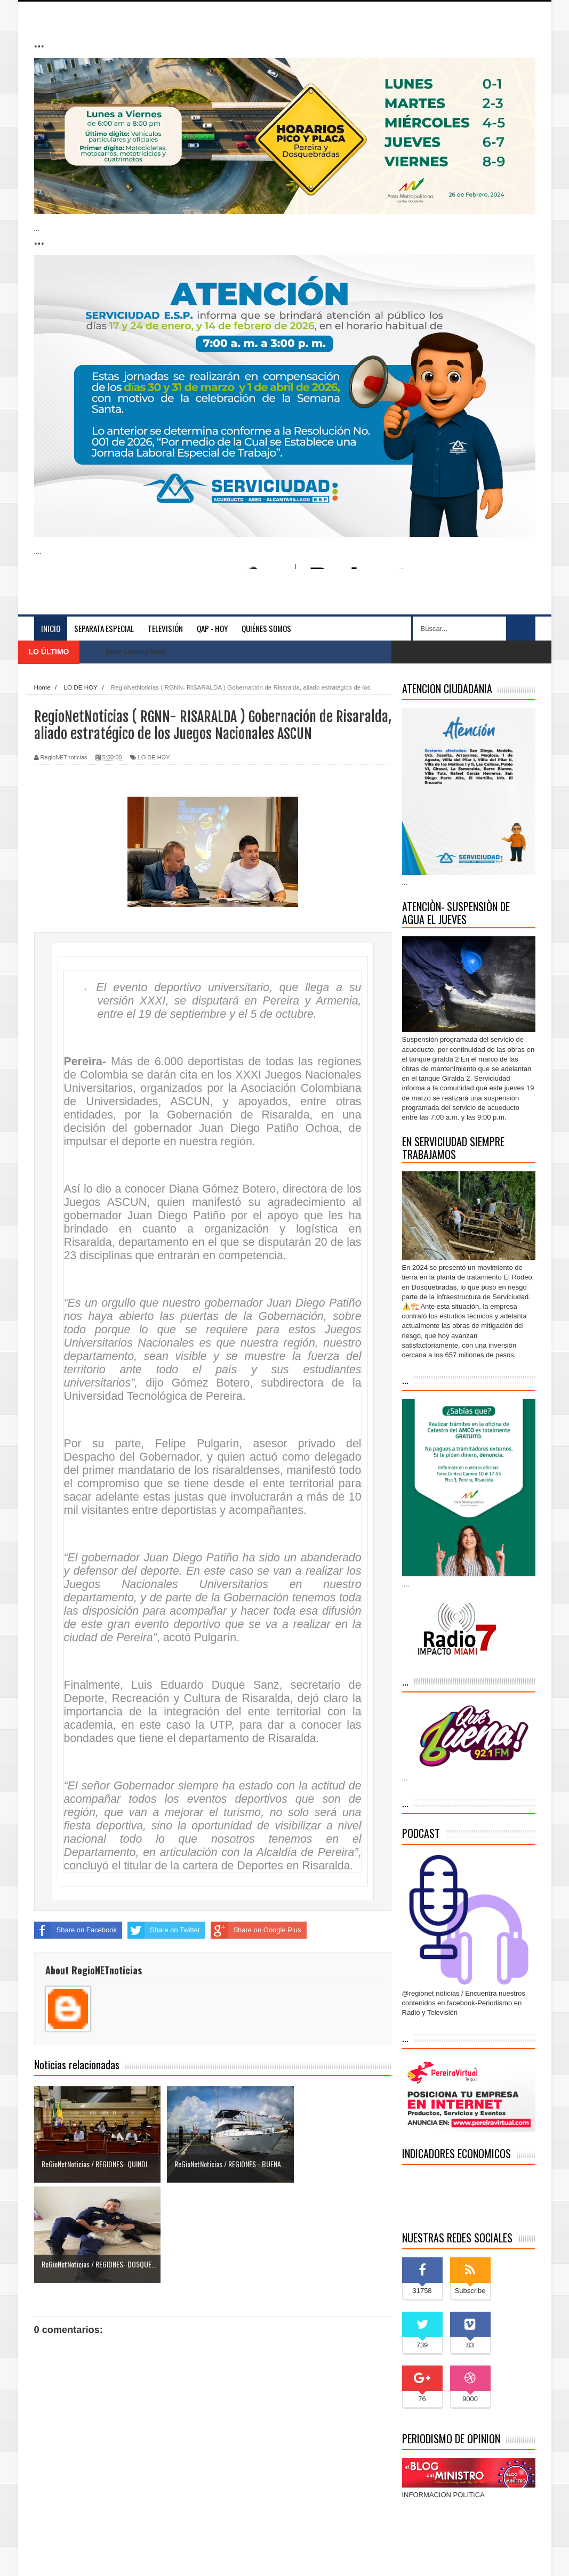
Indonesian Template (155, 2557)
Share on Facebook (75, 1930)
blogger (225, 2557)
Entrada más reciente (67, 2482)
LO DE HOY (154, 757)
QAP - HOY (212, 628)
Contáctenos (510, 2558)
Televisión (165, 628)
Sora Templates (101, 2557)
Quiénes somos (266, 628)
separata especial (104, 628)
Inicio (50, 628)
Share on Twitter (163, 1930)
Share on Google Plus (256, 1930)
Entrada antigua (366, 2482)
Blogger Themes (267, 2557)
